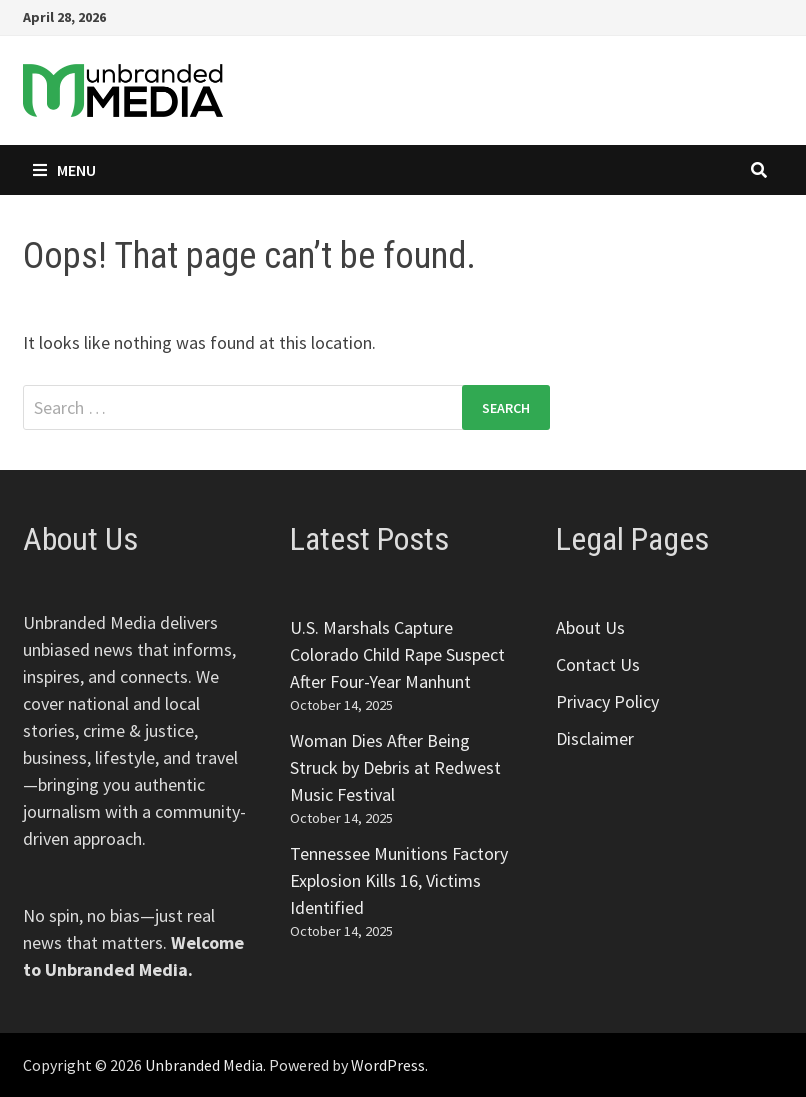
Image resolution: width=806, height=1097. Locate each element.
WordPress (388, 1065)
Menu (64, 170)
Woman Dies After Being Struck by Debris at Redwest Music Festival (395, 767)
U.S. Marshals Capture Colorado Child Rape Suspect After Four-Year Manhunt (397, 654)
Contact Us (598, 664)
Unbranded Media (204, 1065)
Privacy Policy (607, 701)
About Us (590, 627)
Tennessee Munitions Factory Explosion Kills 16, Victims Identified (399, 880)
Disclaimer (595, 738)
